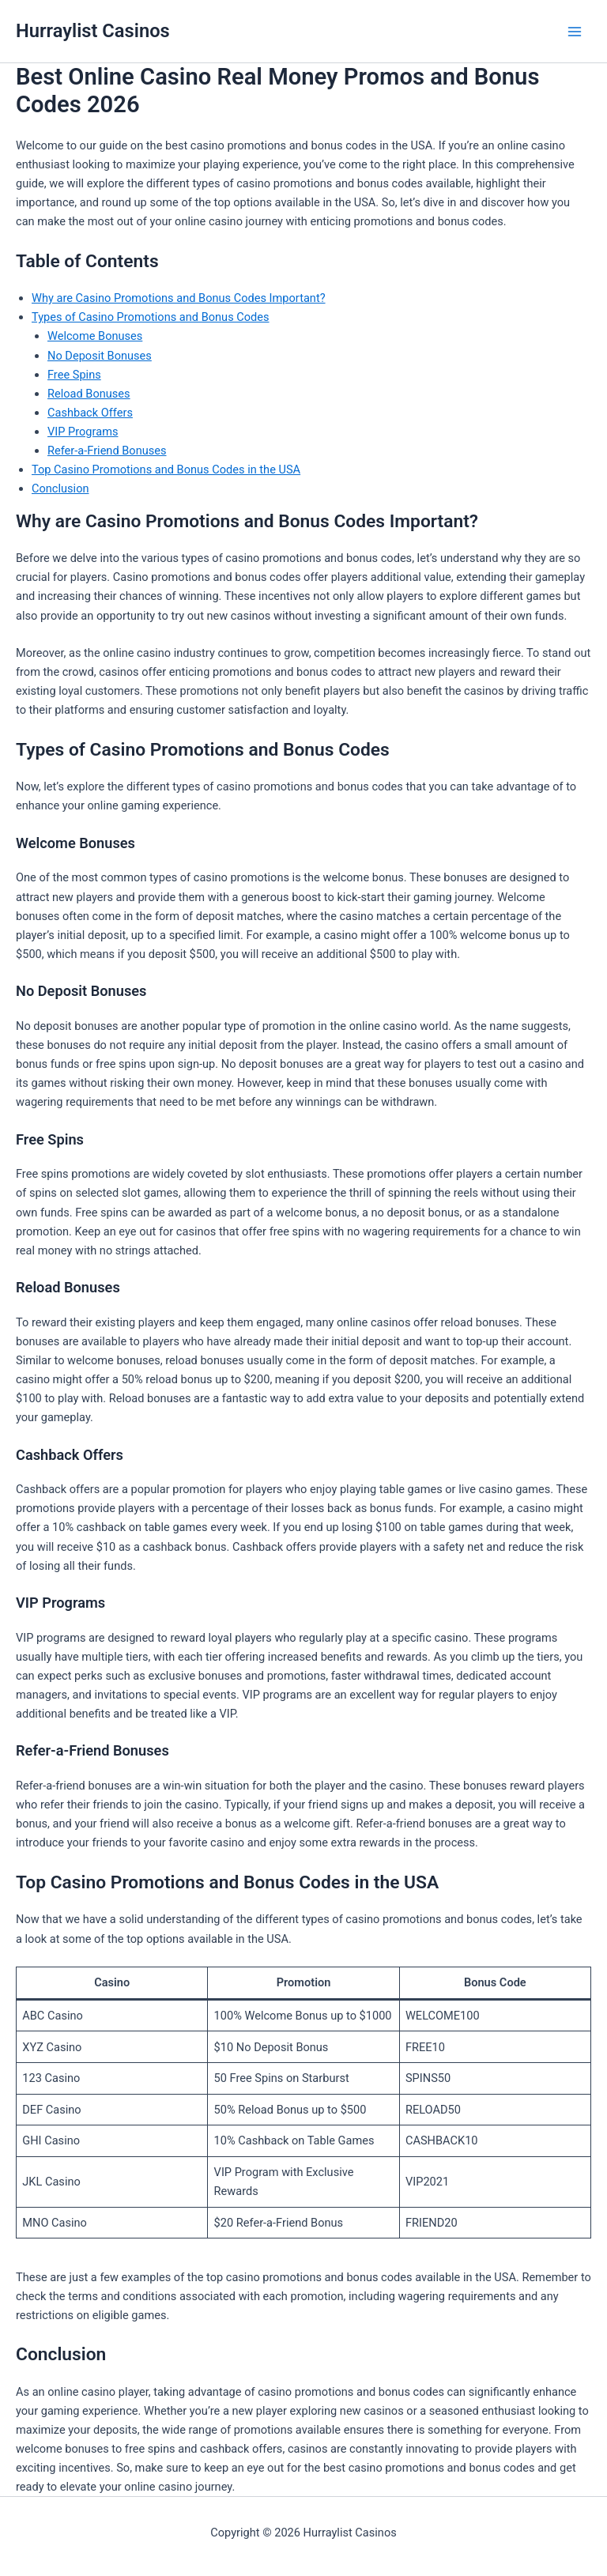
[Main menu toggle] (574, 31)
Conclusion (60, 488)
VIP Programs (82, 431)
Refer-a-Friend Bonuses (107, 450)
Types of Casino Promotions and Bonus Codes (151, 317)
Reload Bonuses (88, 394)
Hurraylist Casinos (93, 31)
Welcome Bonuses (94, 336)
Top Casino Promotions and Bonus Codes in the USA (166, 469)
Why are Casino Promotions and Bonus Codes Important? (179, 298)
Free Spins (74, 375)
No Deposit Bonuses (99, 356)
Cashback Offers (90, 412)
